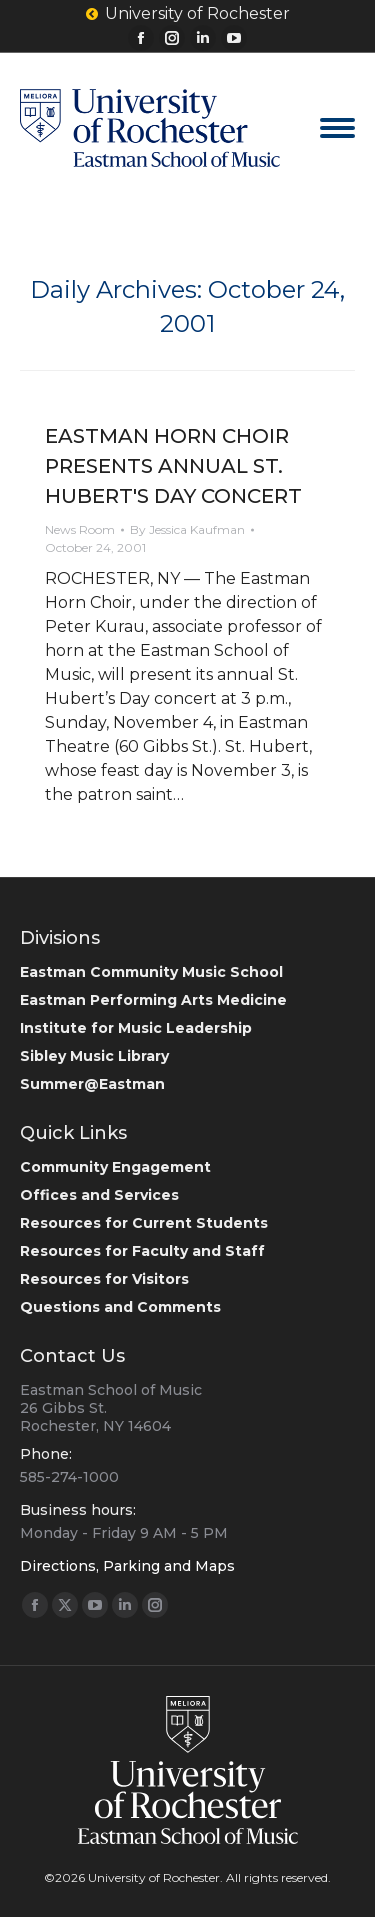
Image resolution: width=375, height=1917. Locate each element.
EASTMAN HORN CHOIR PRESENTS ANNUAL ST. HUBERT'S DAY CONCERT (173, 466)
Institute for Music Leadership (136, 1028)
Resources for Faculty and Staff (142, 1251)
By (187, 529)
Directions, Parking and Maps (127, 1566)
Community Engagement (115, 1167)
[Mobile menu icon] (337, 128)
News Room (80, 529)
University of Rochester (188, 14)
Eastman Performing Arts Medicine (153, 1000)
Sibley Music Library (94, 1056)
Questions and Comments (120, 1307)
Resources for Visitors (104, 1279)
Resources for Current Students (144, 1223)
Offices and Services (99, 1195)
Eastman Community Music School (151, 972)
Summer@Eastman (92, 1084)
